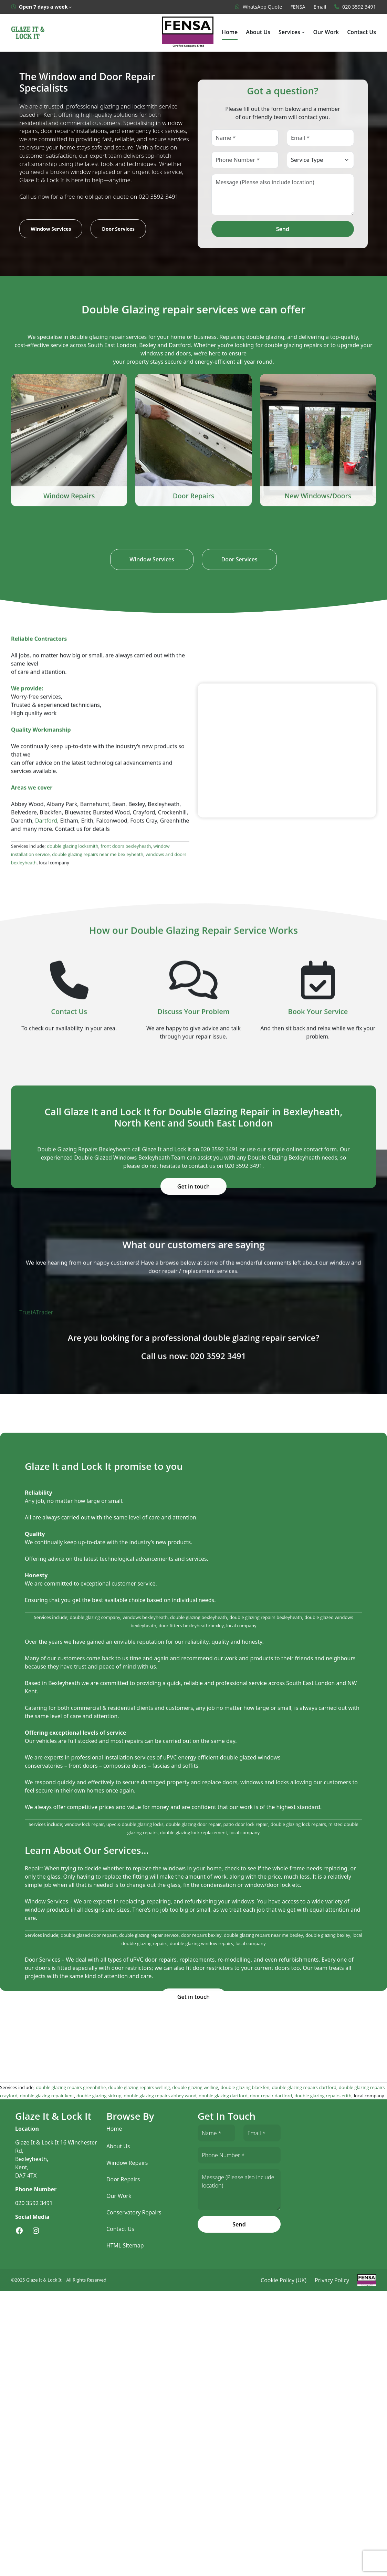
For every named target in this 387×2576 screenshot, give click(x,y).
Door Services (117, 228)
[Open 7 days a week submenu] (41, 7)
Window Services (50, 228)
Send (282, 229)
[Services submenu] (303, 32)
